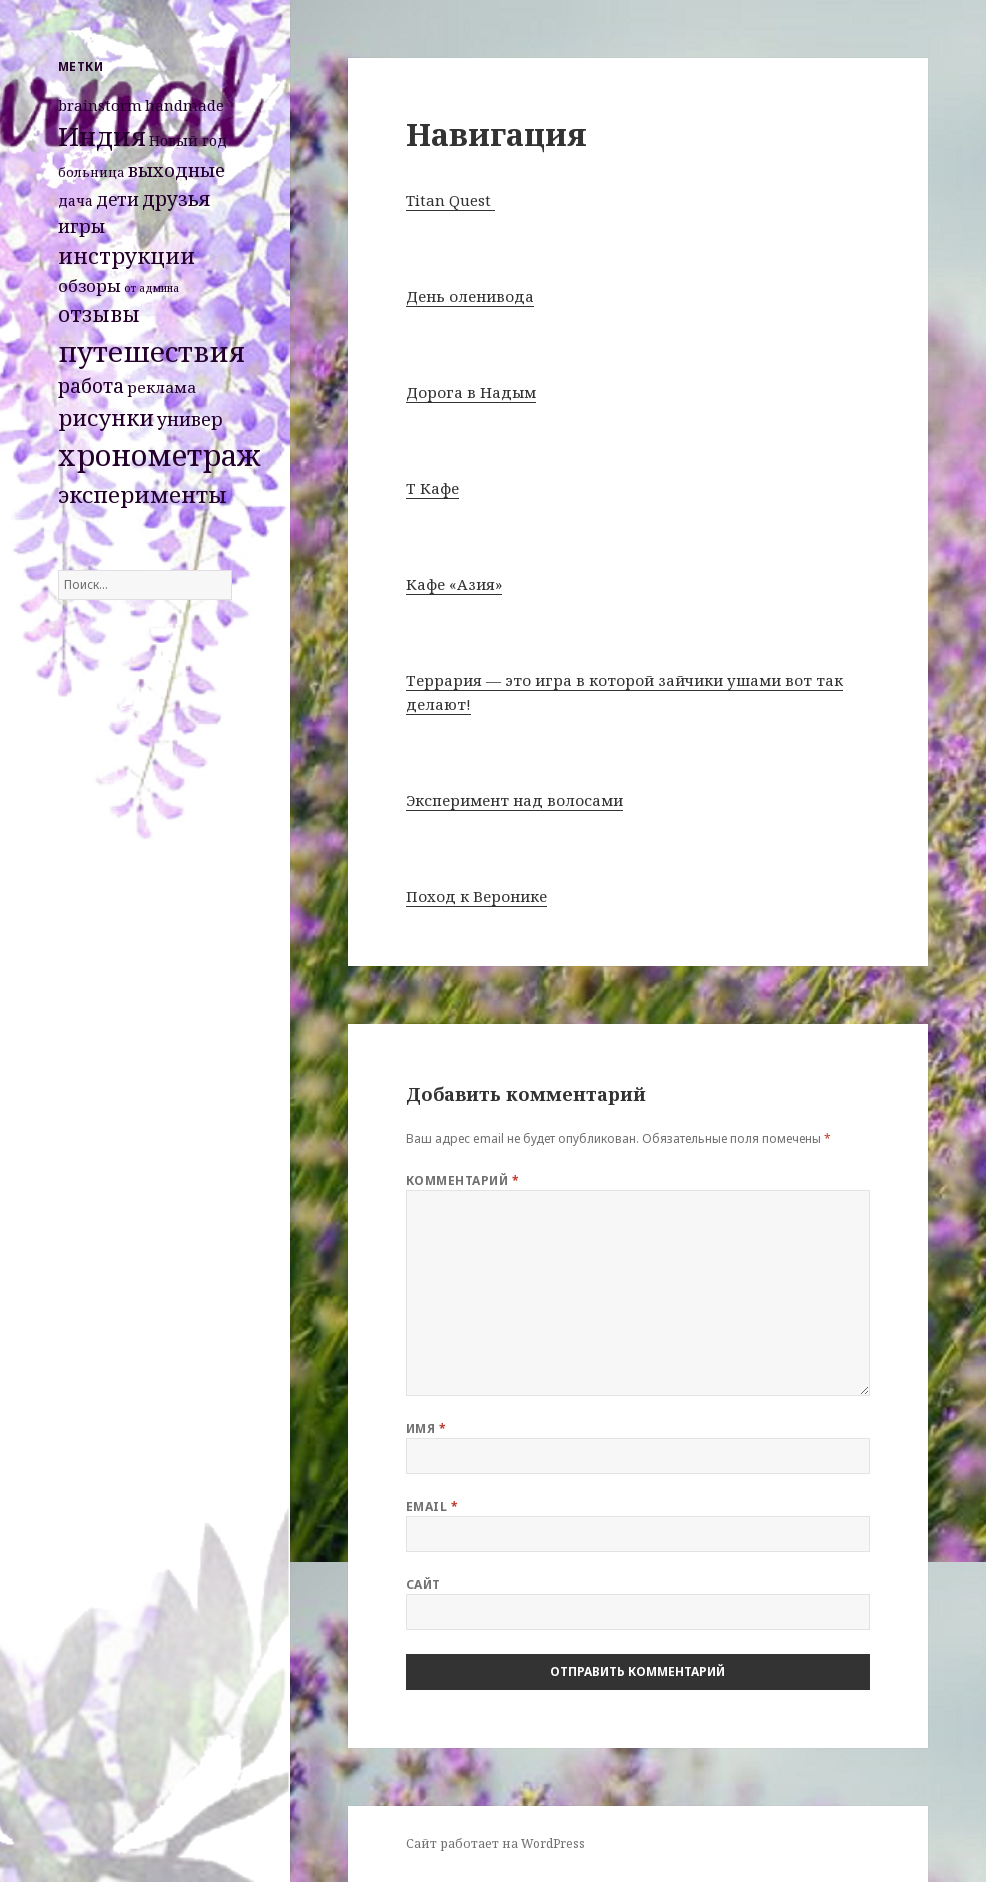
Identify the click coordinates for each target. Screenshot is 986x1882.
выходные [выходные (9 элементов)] (176, 169)
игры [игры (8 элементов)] (81, 226)
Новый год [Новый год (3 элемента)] (188, 140)
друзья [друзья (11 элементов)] (176, 198)
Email (432, 1506)
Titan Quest (450, 200)
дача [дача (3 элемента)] (75, 200)
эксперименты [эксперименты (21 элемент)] (142, 494)
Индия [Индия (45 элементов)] (102, 136)
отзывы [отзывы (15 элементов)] (99, 314)
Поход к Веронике (476, 896)
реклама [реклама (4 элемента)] (161, 387)
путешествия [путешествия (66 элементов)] (151, 351)
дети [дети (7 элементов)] (117, 199)
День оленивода (470, 296)
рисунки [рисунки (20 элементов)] (106, 417)
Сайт (423, 1584)
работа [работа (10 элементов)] (91, 386)
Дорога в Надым (471, 392)
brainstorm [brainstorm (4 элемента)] (100, 105)
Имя (426, 1428)
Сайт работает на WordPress (495, 1843)
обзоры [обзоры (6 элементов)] (89, 285)
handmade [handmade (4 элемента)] (184, 105)
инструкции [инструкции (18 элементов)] (126, 255)
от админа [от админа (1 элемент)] (151, 288)
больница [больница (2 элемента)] (91, 172)
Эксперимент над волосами (514, 800)
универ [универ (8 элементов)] (190, 419)
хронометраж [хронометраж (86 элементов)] (159, 455)
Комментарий (462, 1180)
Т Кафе (432, 488)
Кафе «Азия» (454, 584)
